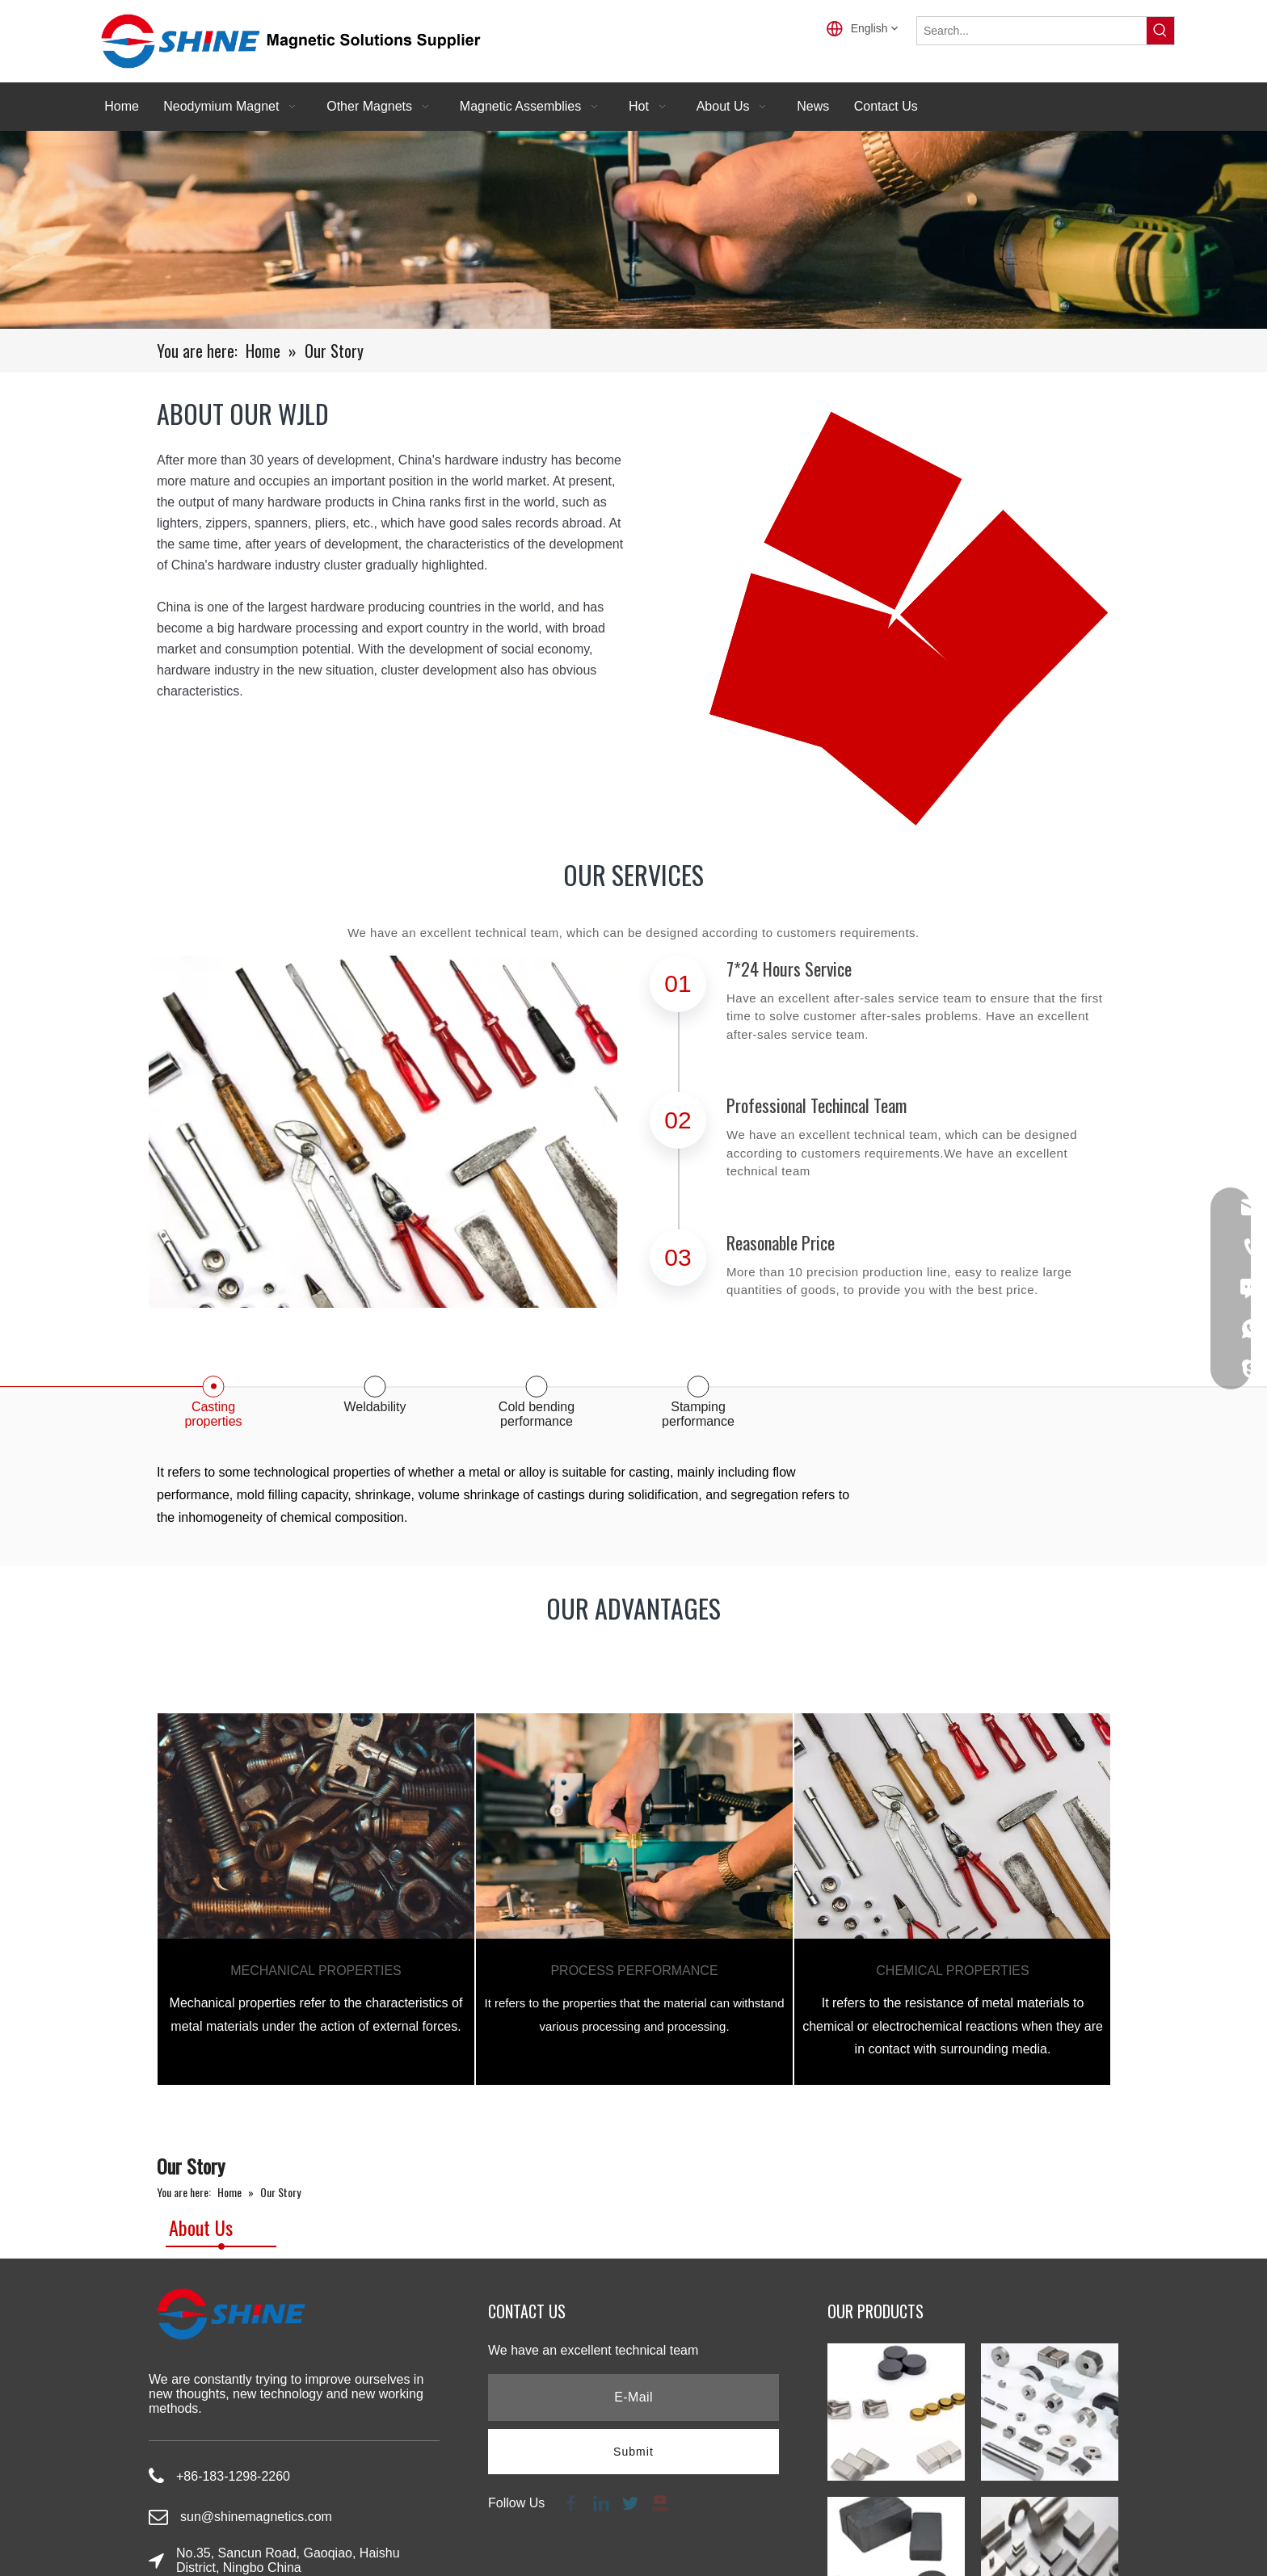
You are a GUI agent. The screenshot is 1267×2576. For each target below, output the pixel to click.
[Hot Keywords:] (1160, 30)
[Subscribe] (633, 2451)
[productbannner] (633, 230)
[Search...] (1032, 30)
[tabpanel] (316, 1899)
